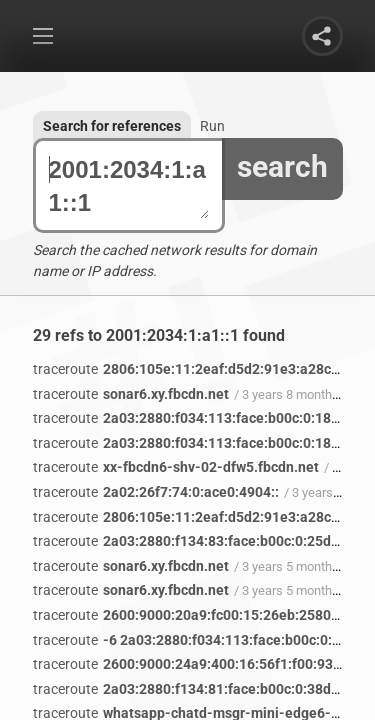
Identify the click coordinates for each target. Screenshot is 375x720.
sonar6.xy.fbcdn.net (131, 394)
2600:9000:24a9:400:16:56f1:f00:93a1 (191, 664)
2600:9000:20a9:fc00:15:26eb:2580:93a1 (200, 615)
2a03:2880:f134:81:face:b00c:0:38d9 (186, 689)
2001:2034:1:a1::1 (129, 186)
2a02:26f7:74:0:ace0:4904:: (156, 492)
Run (212, 126)
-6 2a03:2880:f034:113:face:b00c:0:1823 (198, 640)
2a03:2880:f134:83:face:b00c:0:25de (186, 541)
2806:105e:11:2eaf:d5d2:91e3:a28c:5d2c (199, 369)
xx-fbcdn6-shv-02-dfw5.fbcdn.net (176, 467)
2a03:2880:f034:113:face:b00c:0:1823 (190, 418)
